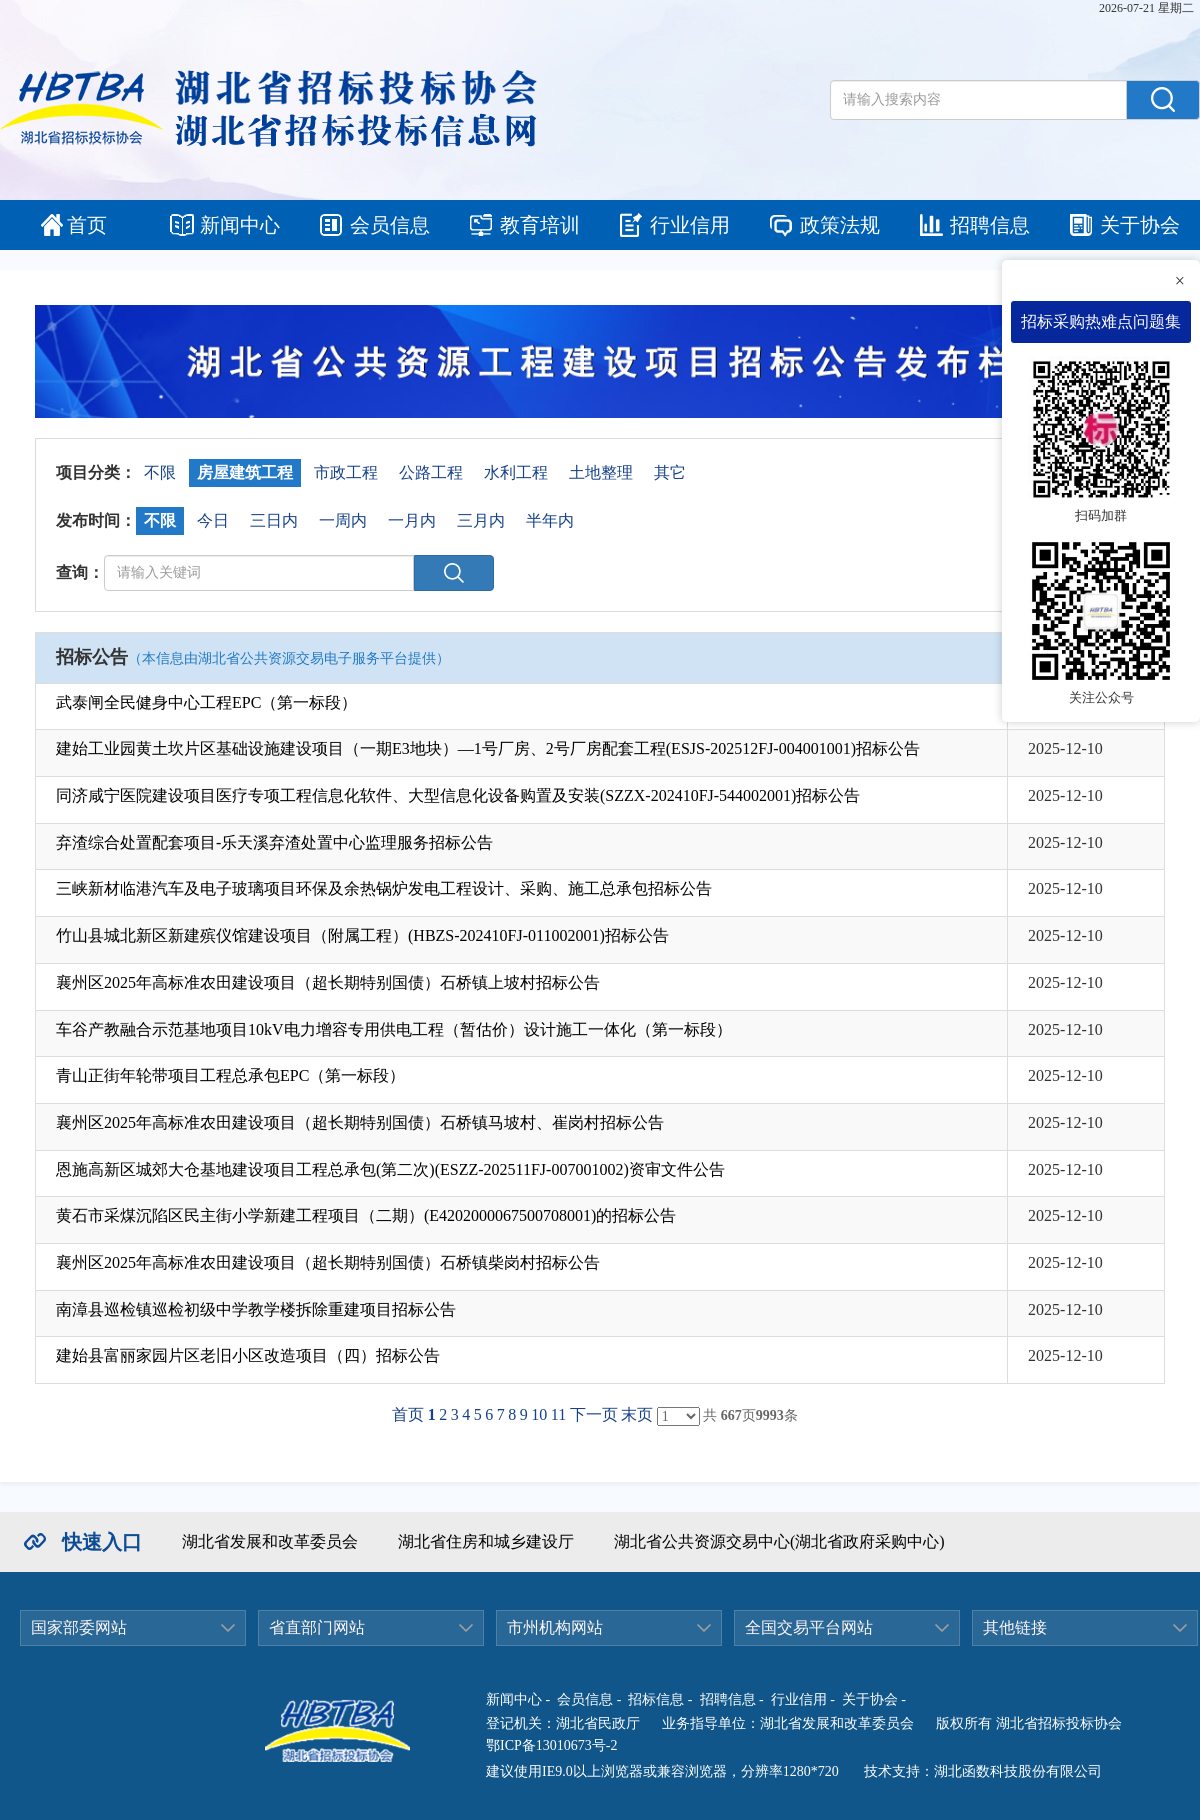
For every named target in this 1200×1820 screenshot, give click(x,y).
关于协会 (1140, 225)
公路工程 (431, 472)
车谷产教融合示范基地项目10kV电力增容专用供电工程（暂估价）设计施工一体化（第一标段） (394, 1029)
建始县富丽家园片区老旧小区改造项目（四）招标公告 (248, 1355)
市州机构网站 (555, 1627)
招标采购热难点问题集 (1101, 321)
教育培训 (540, 225)
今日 (213, 520)
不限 (160, 472)
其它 (670, 472)
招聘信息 (990, 225)
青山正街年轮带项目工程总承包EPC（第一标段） (230, 1075)
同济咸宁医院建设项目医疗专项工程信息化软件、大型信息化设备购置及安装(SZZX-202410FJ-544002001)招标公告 (458, 795)
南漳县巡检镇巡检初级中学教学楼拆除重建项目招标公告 (256, 1309)
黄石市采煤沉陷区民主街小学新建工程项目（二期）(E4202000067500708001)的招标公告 (366, 1215)
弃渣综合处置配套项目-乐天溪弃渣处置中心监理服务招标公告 (274, 842)
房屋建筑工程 (245, 472)
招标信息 (656, 1699)
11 (558, 1414)
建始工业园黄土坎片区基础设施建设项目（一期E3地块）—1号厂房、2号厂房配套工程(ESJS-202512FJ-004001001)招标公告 (488, 748)
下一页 (594, 1414)
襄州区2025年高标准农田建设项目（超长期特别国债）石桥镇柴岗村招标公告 (328, 1262)
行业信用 (690, 225)
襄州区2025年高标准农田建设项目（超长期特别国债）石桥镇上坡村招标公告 (328, 982)
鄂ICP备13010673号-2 (551, 1745)
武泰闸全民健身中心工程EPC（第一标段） (206, 702)
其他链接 (1015, 1627)
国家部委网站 (79, 1627)
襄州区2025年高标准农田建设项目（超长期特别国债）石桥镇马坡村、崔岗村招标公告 (360, 1122)
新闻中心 (240, 225)
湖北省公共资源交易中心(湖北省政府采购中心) (779, 1541)
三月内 (481, 520)
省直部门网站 (317, 1627)
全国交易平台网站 (809, 1627)
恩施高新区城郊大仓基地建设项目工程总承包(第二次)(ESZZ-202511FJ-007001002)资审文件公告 (390, 1169)
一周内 (343, 520)
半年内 (550, 520)
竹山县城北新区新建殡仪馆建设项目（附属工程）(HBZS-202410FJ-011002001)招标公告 (362, 935)
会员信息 (390, 225)
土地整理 (601, 472)
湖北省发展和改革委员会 (270, 1541)
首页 (87, 225)
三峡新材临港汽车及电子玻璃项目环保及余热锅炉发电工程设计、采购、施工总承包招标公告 (384, 888)
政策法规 (840, 225)
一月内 (412, 520)
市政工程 (346, 472)
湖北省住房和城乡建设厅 (486, 1541)
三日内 (274, 520)
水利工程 (516, 472)
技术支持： (899, 1771)
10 (539, 1414)
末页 (637, 1414)
